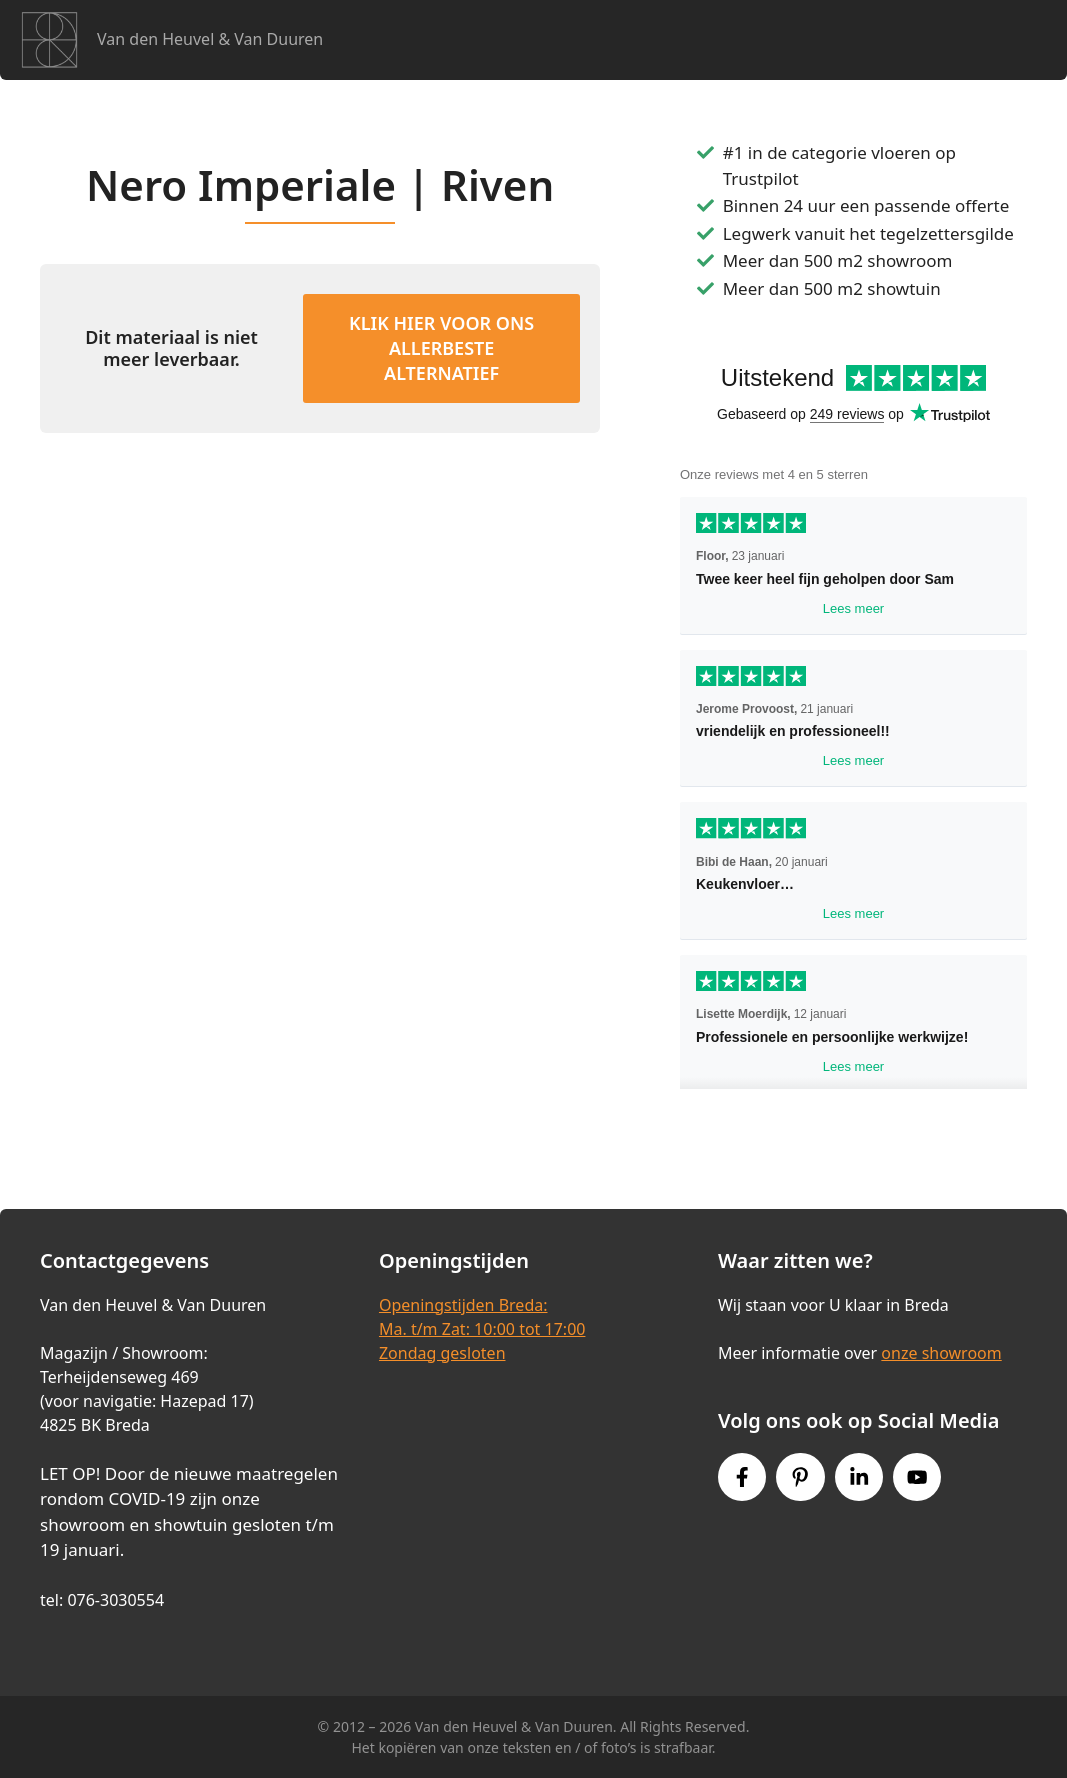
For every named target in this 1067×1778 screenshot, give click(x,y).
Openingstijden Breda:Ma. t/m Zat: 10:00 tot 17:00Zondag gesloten (482, 1329)
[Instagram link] (859, 1477)
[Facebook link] (742, 1477)
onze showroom (941, 1353)
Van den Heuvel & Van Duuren (210, 39)
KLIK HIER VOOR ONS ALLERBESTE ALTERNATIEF (441, 348)
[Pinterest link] (800, 1477)
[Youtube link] (917, 1477)
